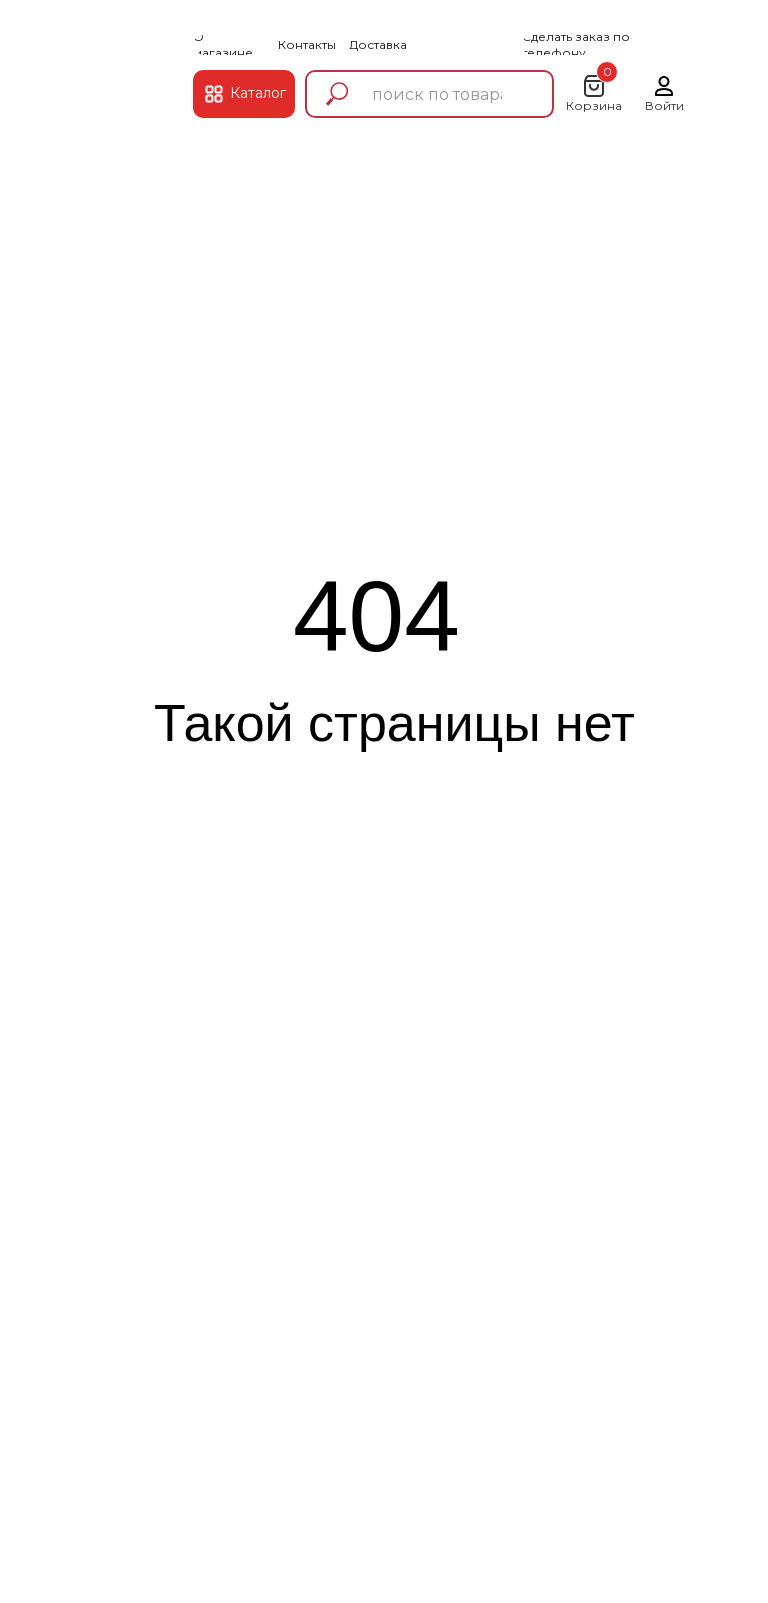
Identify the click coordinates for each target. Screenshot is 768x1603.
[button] (608, 45)
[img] (123, 73)
